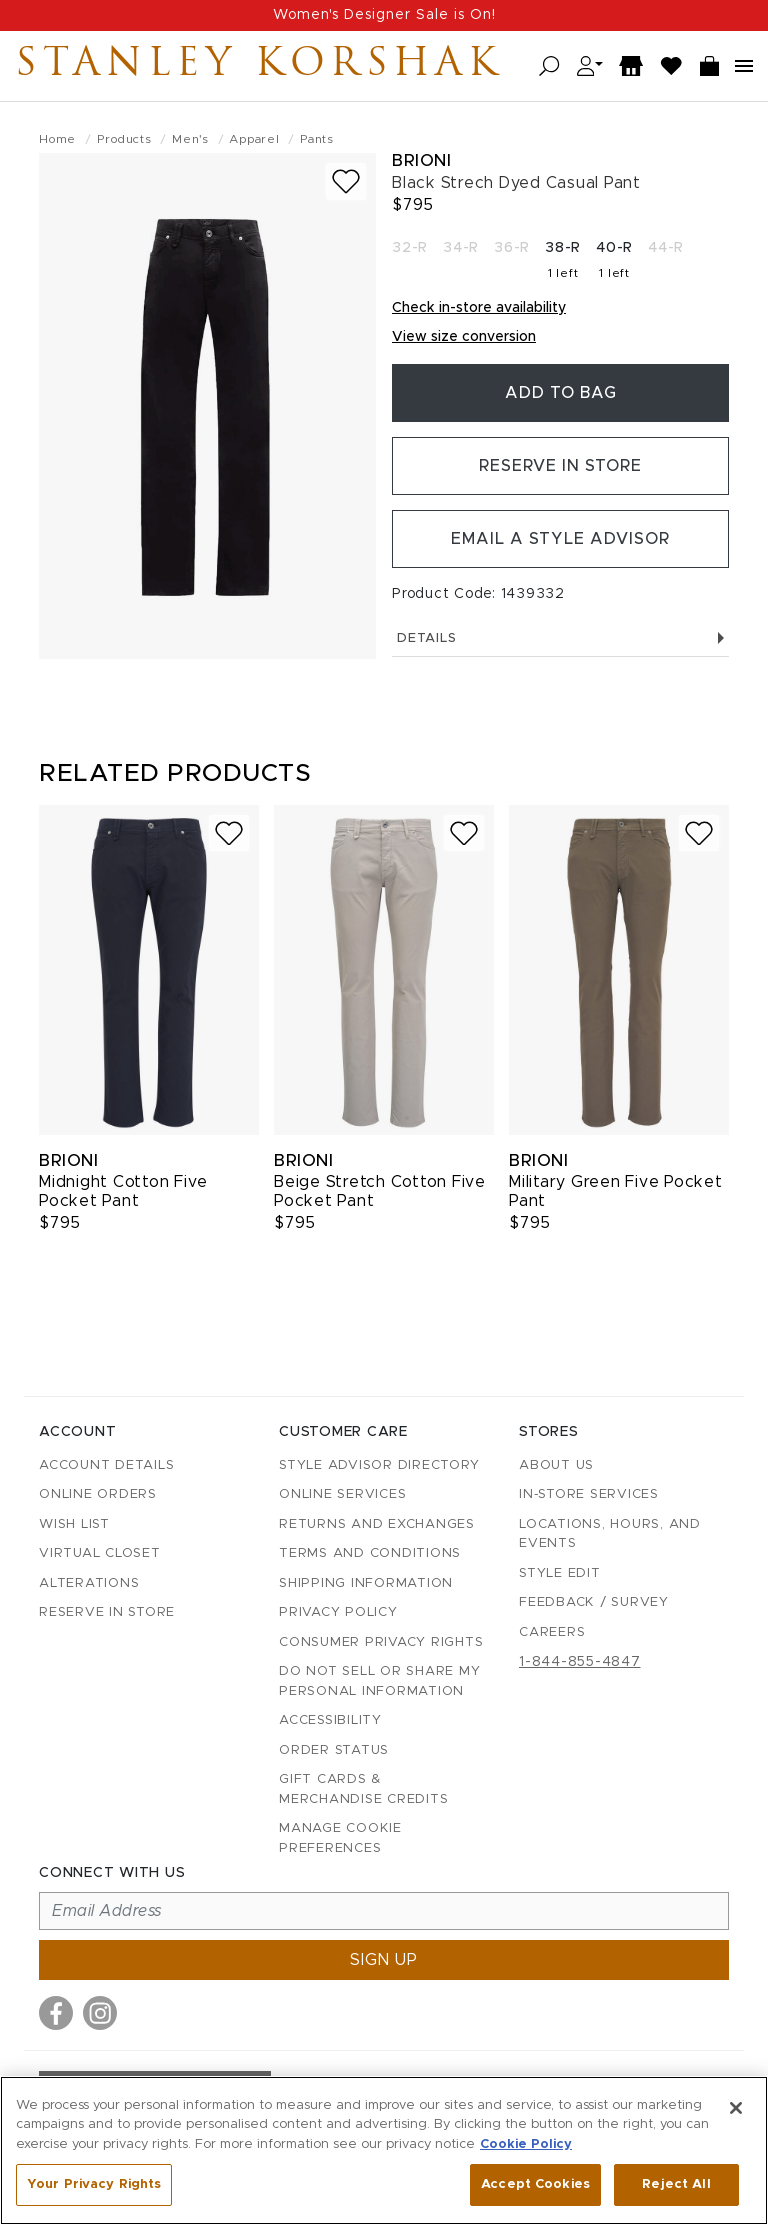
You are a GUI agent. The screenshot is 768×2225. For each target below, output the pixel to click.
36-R (512, 248)
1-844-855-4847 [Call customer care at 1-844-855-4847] (580, 1662)
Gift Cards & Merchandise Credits (363, 1789)
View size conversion (464, 337)
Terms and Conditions (370, 1553)
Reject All (676, 2184)
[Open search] (549, 66)
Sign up (384, 1960)
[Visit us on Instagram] (100, 2013)
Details (560, 638)
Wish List (74, 1524)
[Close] (736, 2108)
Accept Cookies (535, 2184)
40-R (614, 248)
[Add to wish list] (346, 181)
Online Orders (98, 1494)
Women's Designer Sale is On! (384, 15)
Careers (552, 1632)
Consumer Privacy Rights (381, 1642)
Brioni (421, 160)
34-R (461, 248)
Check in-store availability (479, 308)
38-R (563, 248)
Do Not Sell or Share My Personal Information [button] (379, 1681)
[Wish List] (672, 66)
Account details (106, 1465)
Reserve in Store (560, 466)
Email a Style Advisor (560, 539)
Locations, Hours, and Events (610, 1534)
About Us (556, 1465)
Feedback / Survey (594, 1602)
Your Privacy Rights (94, 2184)
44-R (666, 248)
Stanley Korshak (259, 66)
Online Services (342, 1494)
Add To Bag (561, 393)
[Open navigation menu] (744, 66)
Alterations (89, 1583)
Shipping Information (366, 1583)
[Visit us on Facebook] (56, 2013)
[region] (384, 2150)
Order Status (334, 1750)
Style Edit (560, 1573)
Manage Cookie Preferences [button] (340, 1838)
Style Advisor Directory (379, 1465)
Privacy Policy (338, 1612)
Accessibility (330, 1720)
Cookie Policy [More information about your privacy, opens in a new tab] (526, 2144)
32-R (410, 248)
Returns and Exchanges (377, 1524)
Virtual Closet (100, 1553)
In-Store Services (589, 1494)
